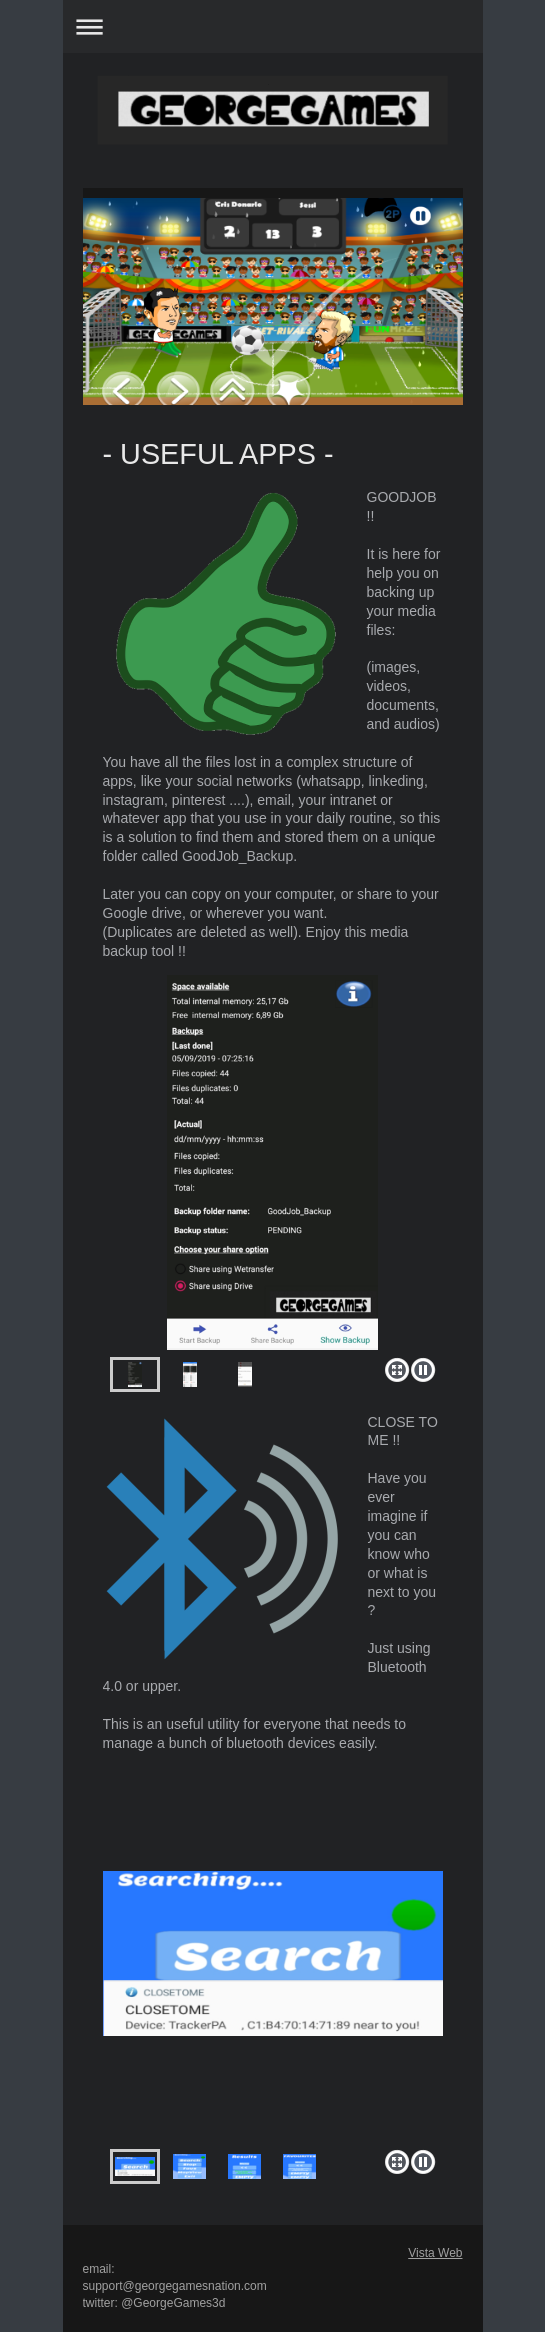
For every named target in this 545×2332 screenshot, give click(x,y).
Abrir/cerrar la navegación (273, 26)
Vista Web (435, 2253)
